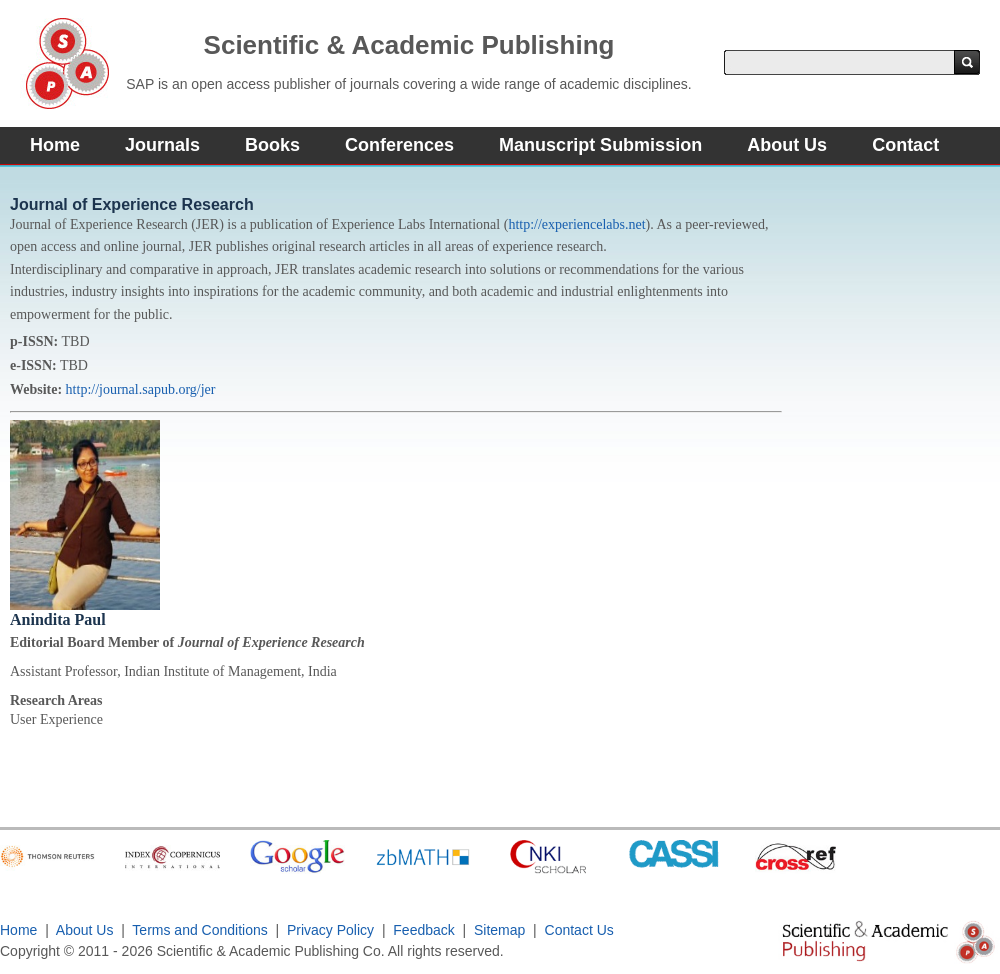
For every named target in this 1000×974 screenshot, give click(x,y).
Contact (905, 145)
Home (55, 145)
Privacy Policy (330, 930)
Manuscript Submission (600, 145)
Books (272, 145)
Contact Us (579, 930)
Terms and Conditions (199, 930)
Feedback (423, 930)
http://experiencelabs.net (576, 224)
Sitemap (499, 930)
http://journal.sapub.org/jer (141, 389)
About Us (787, 145)
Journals (162, 145)
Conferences (399, 145)
